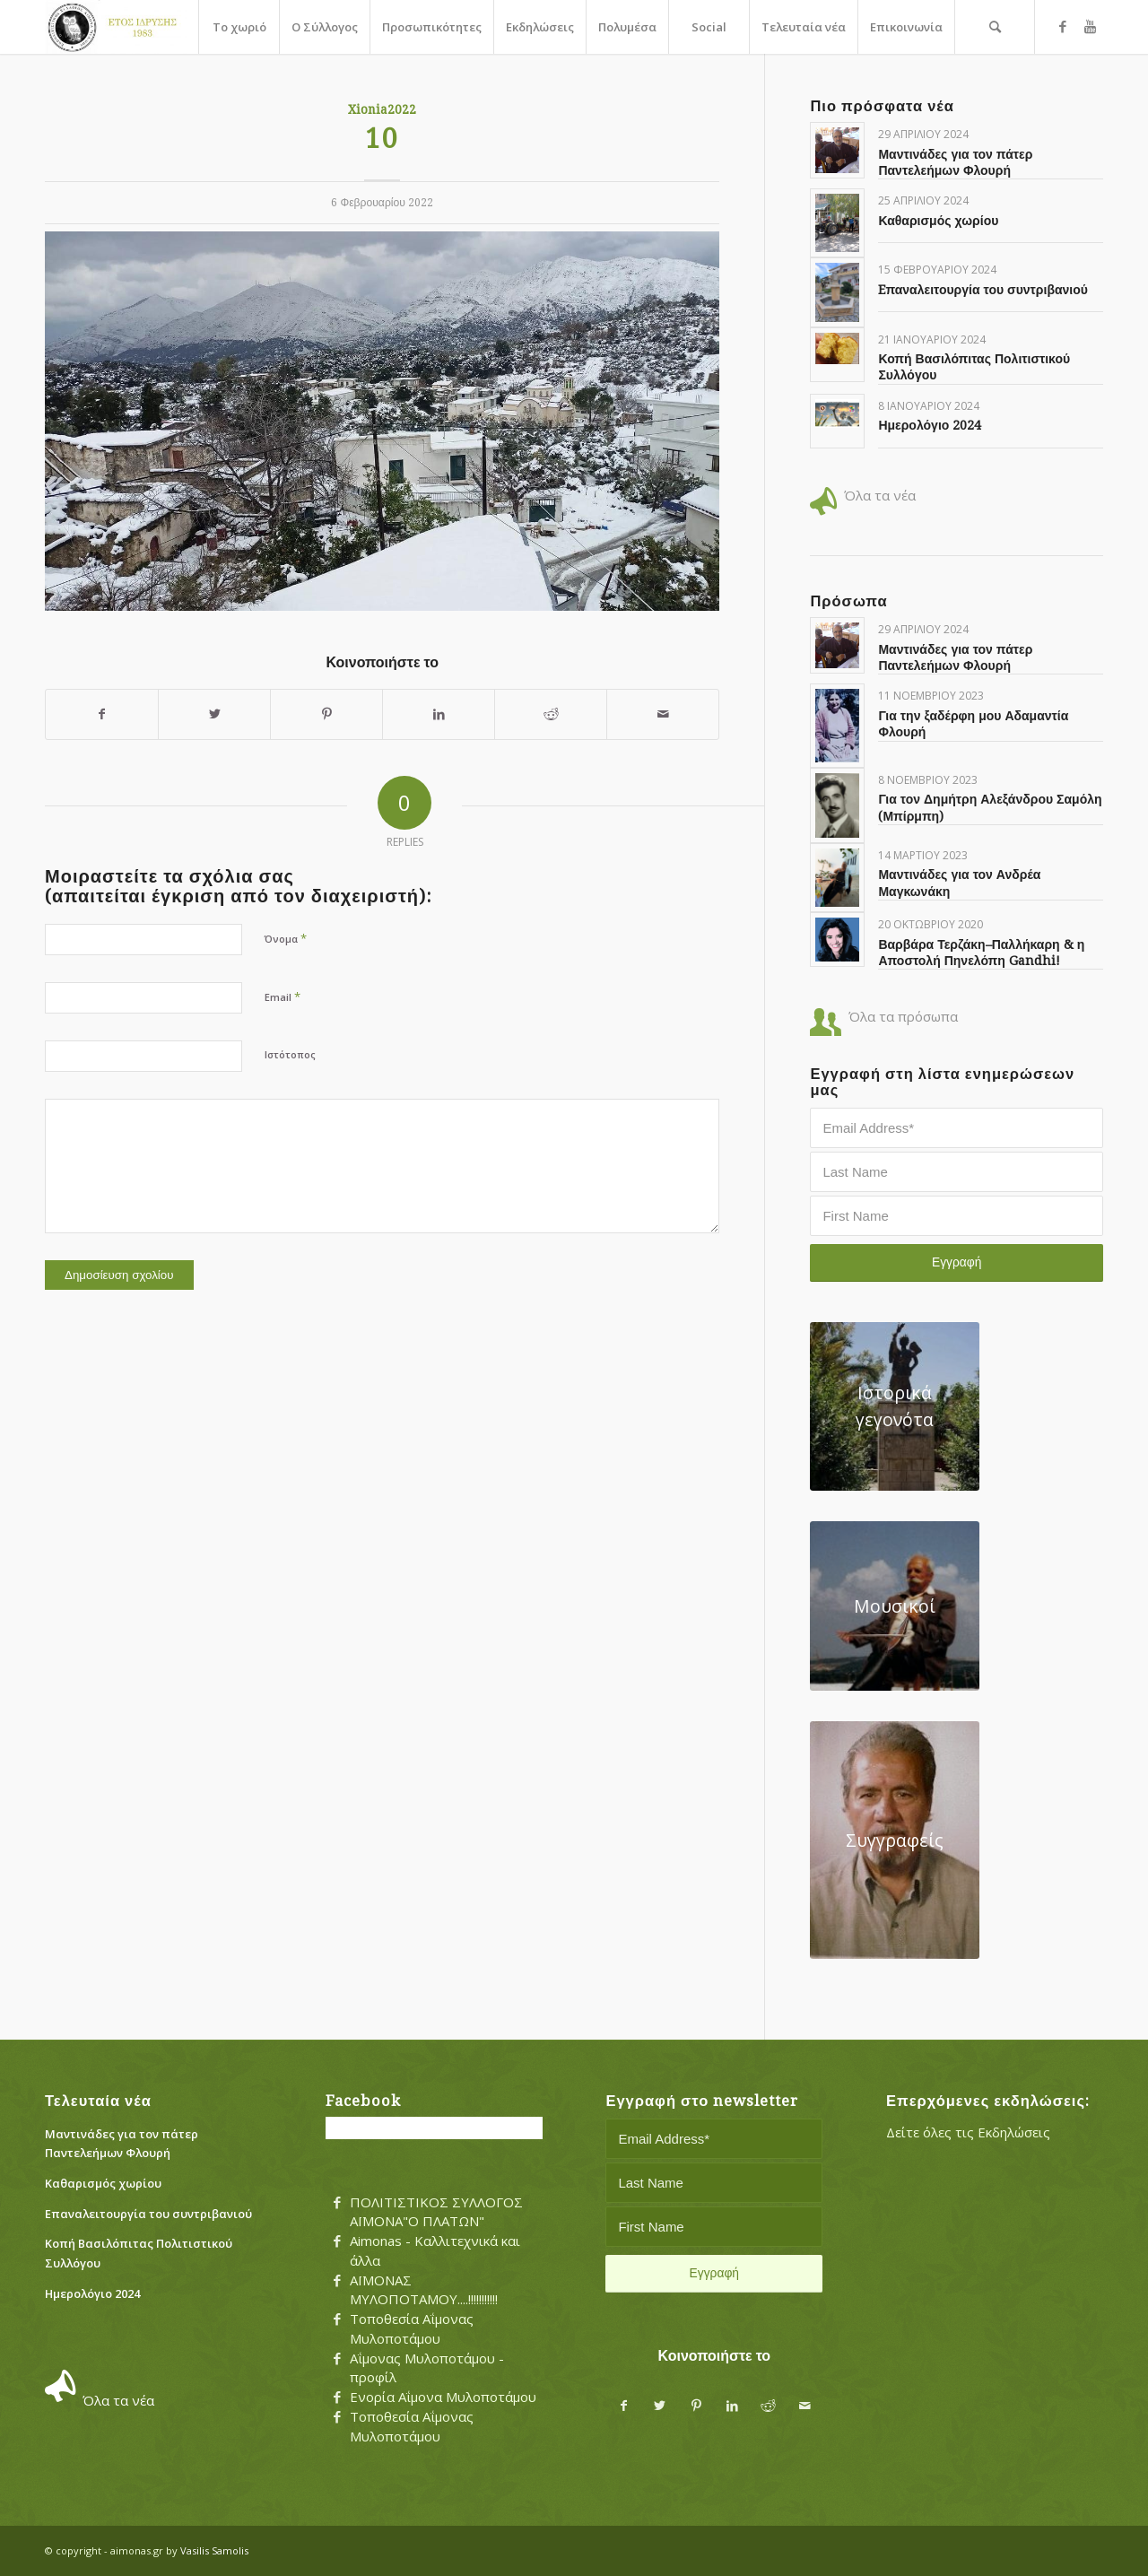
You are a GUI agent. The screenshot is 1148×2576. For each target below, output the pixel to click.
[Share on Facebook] (102, 714)
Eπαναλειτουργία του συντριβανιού (983, 290)
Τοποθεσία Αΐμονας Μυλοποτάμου (412, 2328)
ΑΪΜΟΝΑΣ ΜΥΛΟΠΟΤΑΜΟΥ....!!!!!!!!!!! (424, 2290)
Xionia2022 (382, 109)
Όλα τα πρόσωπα (903, 1016)
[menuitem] (238, 27)
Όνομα (286, 938)
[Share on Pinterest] (326, 714)
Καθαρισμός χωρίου (938, 220)
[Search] (994, 27)
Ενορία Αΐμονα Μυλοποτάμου (443, 2397)
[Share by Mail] (662, 714)
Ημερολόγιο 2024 (929, 425)
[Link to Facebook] (1062, 26)
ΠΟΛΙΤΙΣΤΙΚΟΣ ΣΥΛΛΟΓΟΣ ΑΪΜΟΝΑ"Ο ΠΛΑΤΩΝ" (436, 2212)
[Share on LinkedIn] (438, 714)
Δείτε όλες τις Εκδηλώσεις (968, 2132)
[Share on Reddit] (550, 714)
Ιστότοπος (290, 1054)
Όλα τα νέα (880, 495)
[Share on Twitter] (214, 714)
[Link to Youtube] (1089, 26)
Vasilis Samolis (214, 2550)
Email (282, 996)
